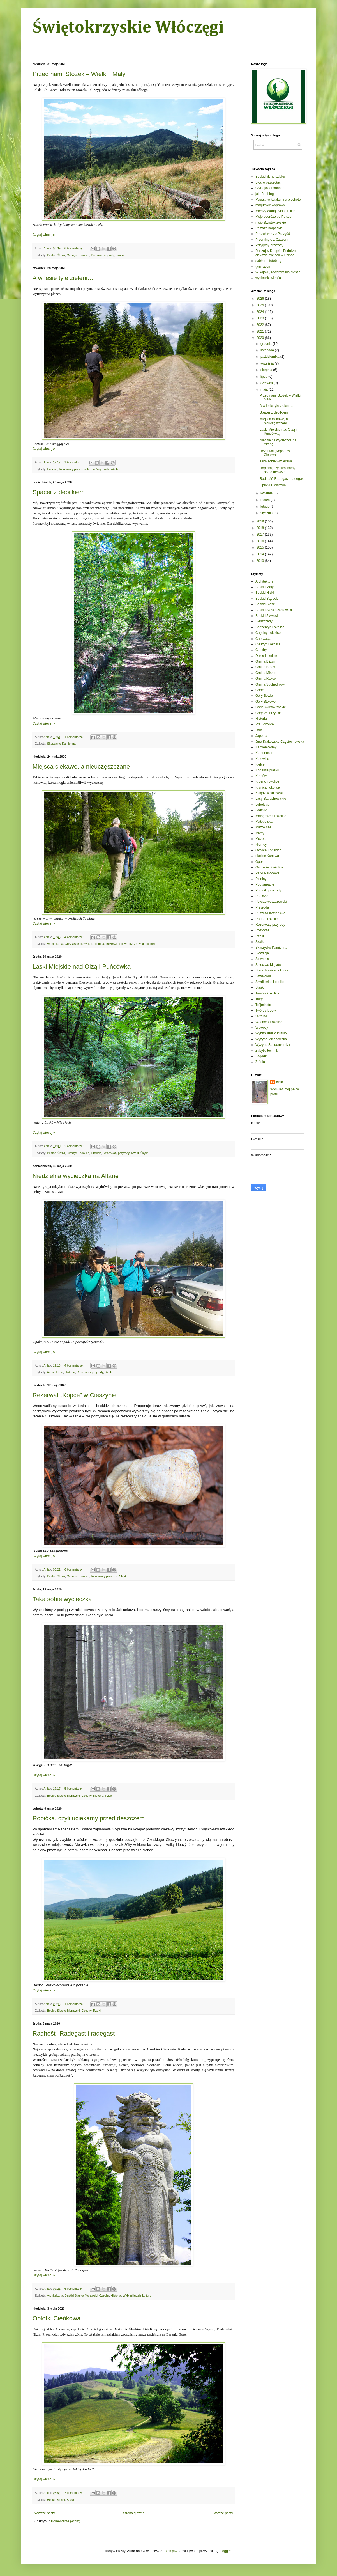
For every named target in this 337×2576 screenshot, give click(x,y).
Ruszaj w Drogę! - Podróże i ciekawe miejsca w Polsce (276, 253)
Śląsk (144, 1153)
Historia (52, 469)
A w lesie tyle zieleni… (63, 277)
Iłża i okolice (264, 724)
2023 (261, 318)
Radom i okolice (267, 919)
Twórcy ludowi (265, 1010)
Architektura (55, 943)
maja (264, 389)
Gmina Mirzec (265, 673)
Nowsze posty (44, 2513)
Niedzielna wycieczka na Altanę (76, 1175)
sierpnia (266, 370)
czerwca (267, 383)
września (267, 363)
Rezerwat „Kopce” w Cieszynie (75, 1395)
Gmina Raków (265, 678)
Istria (259, 730)
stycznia (267, 513)
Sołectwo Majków (268, 965)
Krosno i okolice (267, 781)
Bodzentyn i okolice (269, 627)
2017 (261, 535)
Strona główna (134, 2513)
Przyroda (262, 907)
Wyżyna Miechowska (271, 1039)
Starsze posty (223, 2513)
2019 (261, 521)
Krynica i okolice (267, 787)
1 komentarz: (73, 462)
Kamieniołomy (265, 747)
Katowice (262, 759)
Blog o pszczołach (269, 182)
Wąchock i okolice (108, 469)
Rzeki (91, 469)
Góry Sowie (264, 696)
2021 (261, 331)
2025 (261, 305)
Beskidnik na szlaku (270, 176)
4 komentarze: (74, 737)
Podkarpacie (264, 884)
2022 (261, 325)
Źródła (260, 1062)
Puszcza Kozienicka (270, 913)
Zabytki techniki (144, 943)
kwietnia (267, 493)
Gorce (260, 690)
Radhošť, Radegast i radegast (74, 2033)
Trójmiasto (263, 1005)
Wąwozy (261, 1028)
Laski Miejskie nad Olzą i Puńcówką (82, 966)
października (270, 357)
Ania (279, 1082)
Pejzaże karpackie (269, 228)
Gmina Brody (265, 667)
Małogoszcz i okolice (270, 816)
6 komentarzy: (74, 248)
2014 (261, 554)
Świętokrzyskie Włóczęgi (128, 27)
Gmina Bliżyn (265, 661)
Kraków (261, 776)
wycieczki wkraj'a (268, 278)
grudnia (266, 344)
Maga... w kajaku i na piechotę (278, 199)
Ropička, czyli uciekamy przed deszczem (89, 1818)
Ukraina (261, 1016)
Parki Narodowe (267, 873)
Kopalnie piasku (267, 770)
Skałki (120, 255)
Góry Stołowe (265, 701)
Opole (259, 862)
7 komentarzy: (74, 2492)
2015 (261, 547)
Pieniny (260, 879)
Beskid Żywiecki (267, 616)
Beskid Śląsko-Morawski (63, 1795)
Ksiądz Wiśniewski (269, 793)
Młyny (259, 833)
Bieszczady (264, 621)
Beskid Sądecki (266, 599)
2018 (261, 528)
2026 (261, 299)
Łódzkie (261, 810)
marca (265, 500)
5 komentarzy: (74, 1788)
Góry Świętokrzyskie (78, 943)
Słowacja (262, 953)
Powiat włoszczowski (271, 902)
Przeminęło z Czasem (271, 240)
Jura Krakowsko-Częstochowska (279, 742)
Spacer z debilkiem (59, 492)
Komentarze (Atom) (65, 2521)
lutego (265, 506)
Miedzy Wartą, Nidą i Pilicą (275, 211)
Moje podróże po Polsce (273, 217)
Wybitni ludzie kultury (137, 2295)
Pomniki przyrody (102, 255)
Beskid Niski (264, 593)
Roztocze (262, 930)
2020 (261, 338)
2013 (261, 561)
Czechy (86, 1795)
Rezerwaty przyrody (72, 469)
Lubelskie (262, 804)
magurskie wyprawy (270, 205)
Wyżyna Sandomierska (272, 1045)
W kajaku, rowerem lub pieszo (277, 272)
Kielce (260, 764)
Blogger (225, 2551)
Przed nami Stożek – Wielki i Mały (79, 73)
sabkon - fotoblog (268, 261)
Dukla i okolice (266, 656)
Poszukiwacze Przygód (272, 234)
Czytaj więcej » (44, 235)
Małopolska (264, 822)
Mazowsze (263, 827)
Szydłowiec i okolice (270, 982)
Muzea (260, 839)
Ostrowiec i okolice (269, 867)
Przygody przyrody (269, 245)
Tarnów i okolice (267, 993)
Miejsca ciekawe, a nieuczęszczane (81, 766)
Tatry (259, 999)
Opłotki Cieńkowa (56, 2318)
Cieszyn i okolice (78, 255)
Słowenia (262, 959)
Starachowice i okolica (272, 970)
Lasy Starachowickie (270, 799)
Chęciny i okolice (268, 633)
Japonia (261, 736)
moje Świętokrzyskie (270, 222)
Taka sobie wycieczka (62, 1599)
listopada (267, 350)
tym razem (263, 267)
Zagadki (261, 1056)
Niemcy (261, 845)
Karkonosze (264, 753)
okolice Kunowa (267, 856)
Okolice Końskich (268, 850)
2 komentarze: (74, 1146)
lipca (264, 377)
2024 (261, 312)
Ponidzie (261, 896)
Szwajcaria (263, 976)
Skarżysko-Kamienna (61, 743)
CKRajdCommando (269, 188)
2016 (261, 541)
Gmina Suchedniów (270, 684)
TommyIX (170, 2551)
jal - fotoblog (264, 194)
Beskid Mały (264, 587)
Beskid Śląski (56, 255)
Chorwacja (263, 639)
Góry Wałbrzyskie (268, 713)
